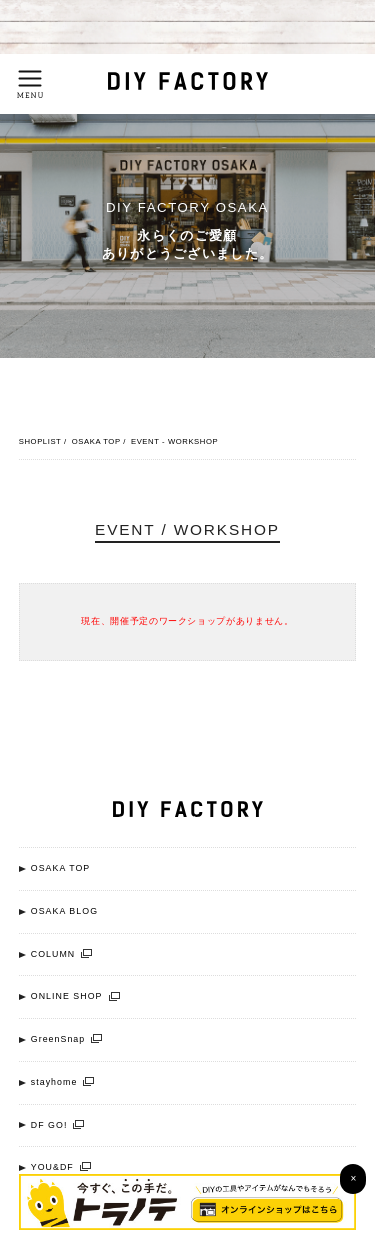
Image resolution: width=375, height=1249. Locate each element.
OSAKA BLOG (64, 911)
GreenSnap (67, 1039)
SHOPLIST (40, 441)
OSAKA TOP (96, 441)
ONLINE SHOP (75, 996)
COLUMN (61, 954)
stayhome (63, 1082)
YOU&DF (61, 1167)
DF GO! (58, 1125)
